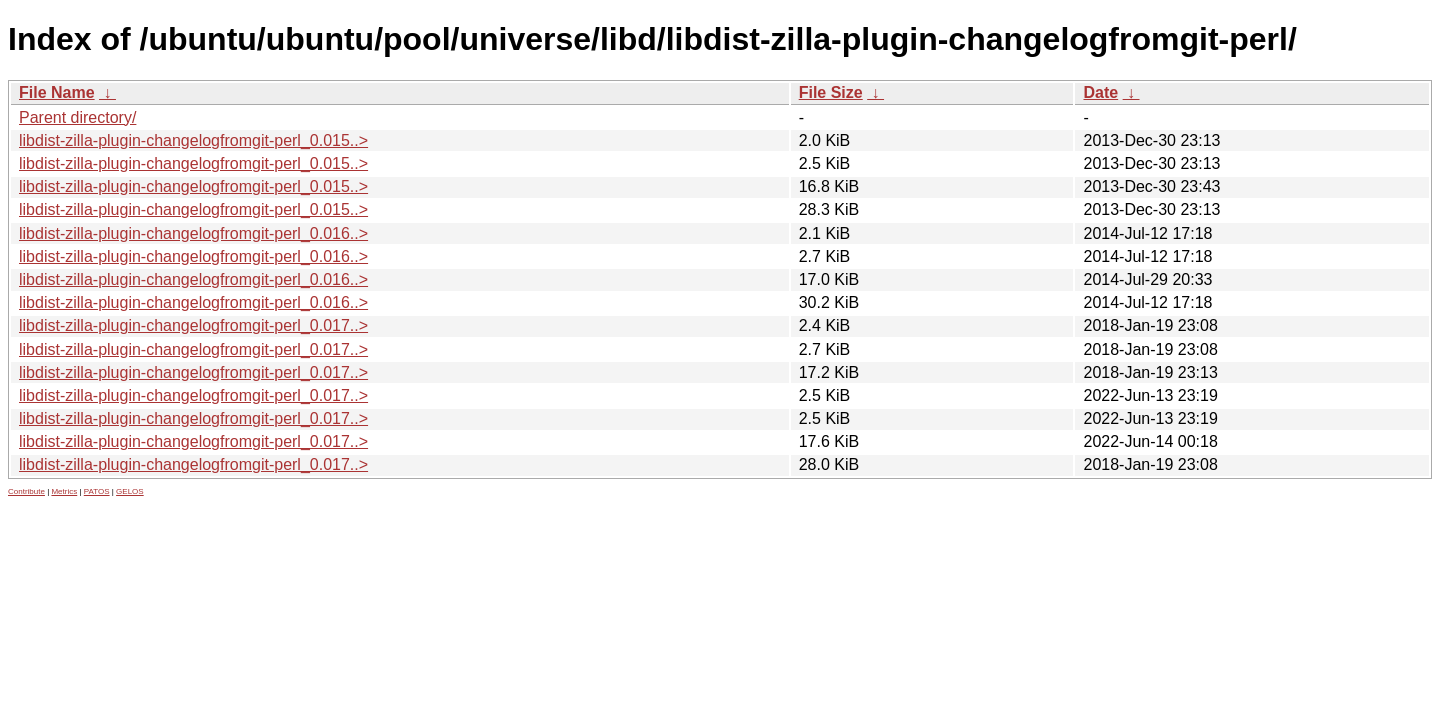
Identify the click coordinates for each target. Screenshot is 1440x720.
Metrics (64, 491)
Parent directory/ (77, 117)
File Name (57, 92)
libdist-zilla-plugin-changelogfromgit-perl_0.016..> (193, 233)
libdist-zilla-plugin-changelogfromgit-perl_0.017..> (193, 325)
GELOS (130, 491)
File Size (831, 92)
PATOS (97, 491)
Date (1100, 92)
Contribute (26, 491)
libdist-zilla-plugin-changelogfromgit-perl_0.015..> (193, 140)
